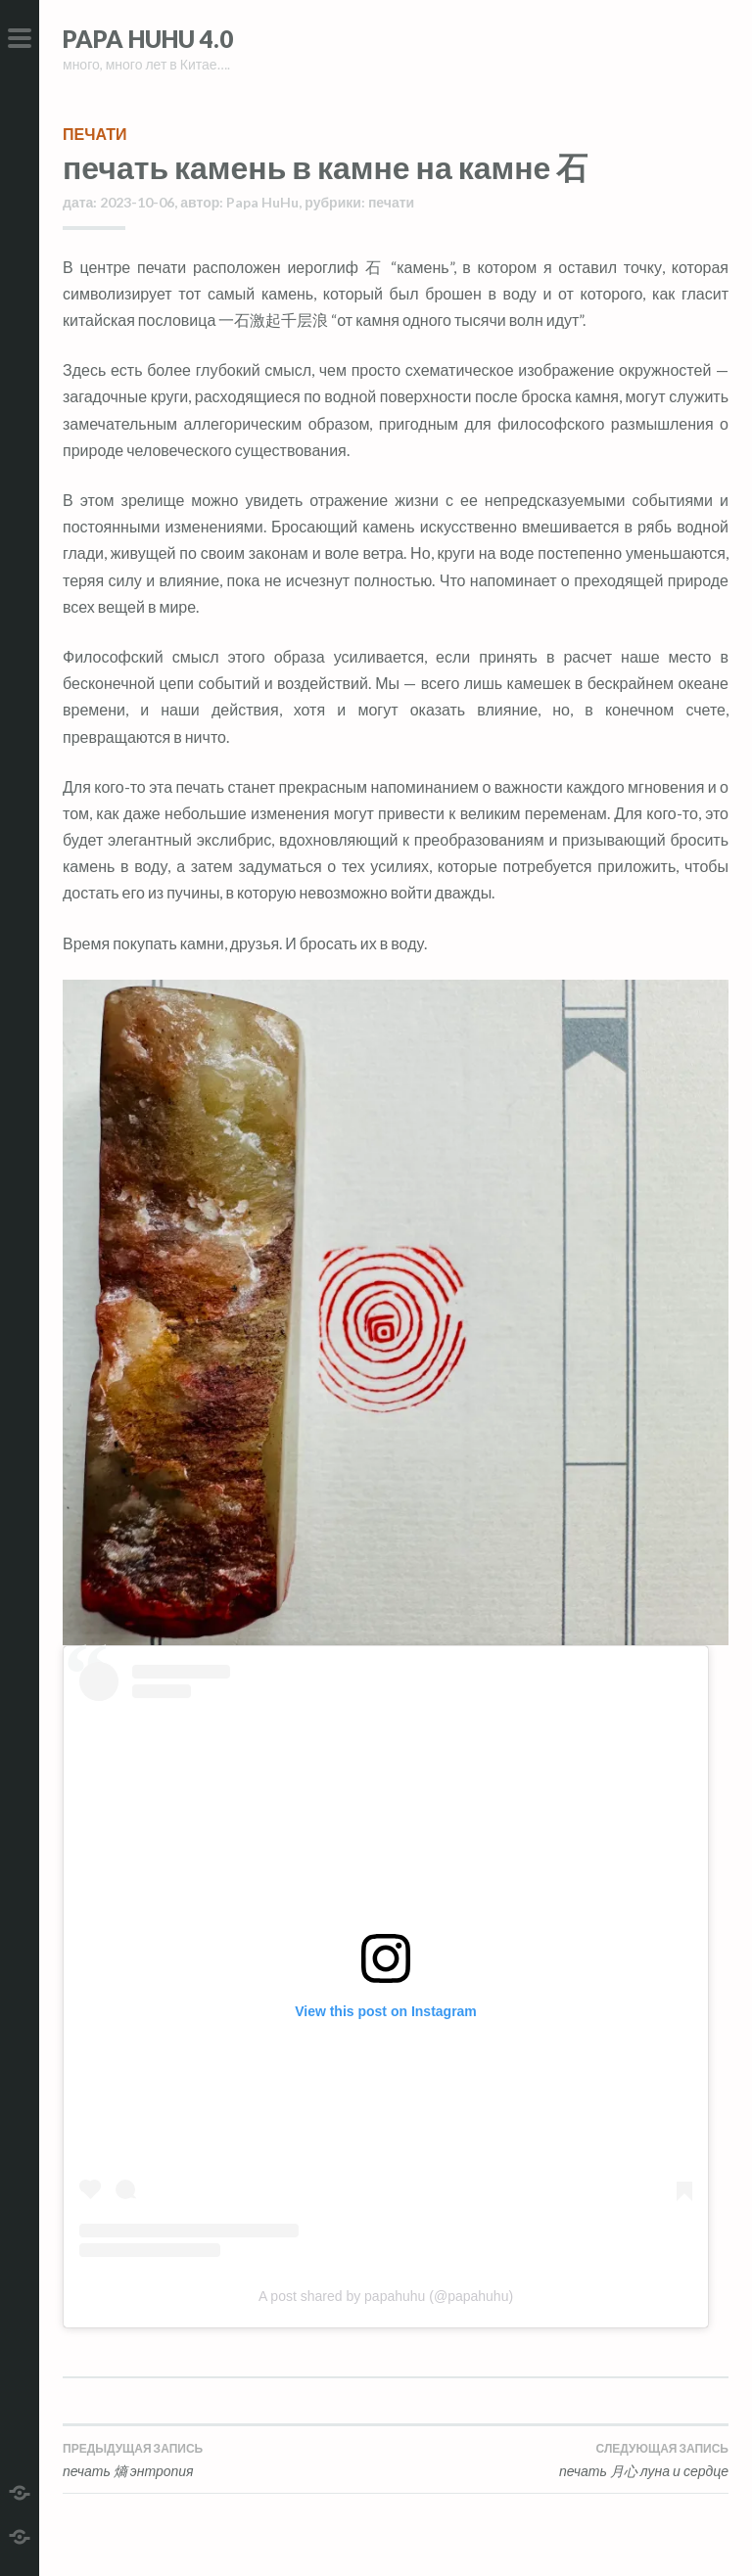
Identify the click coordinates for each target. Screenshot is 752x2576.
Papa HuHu (262, 202)
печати (94, 133)
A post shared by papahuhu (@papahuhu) (385, 2296)
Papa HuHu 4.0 (148, 38)
